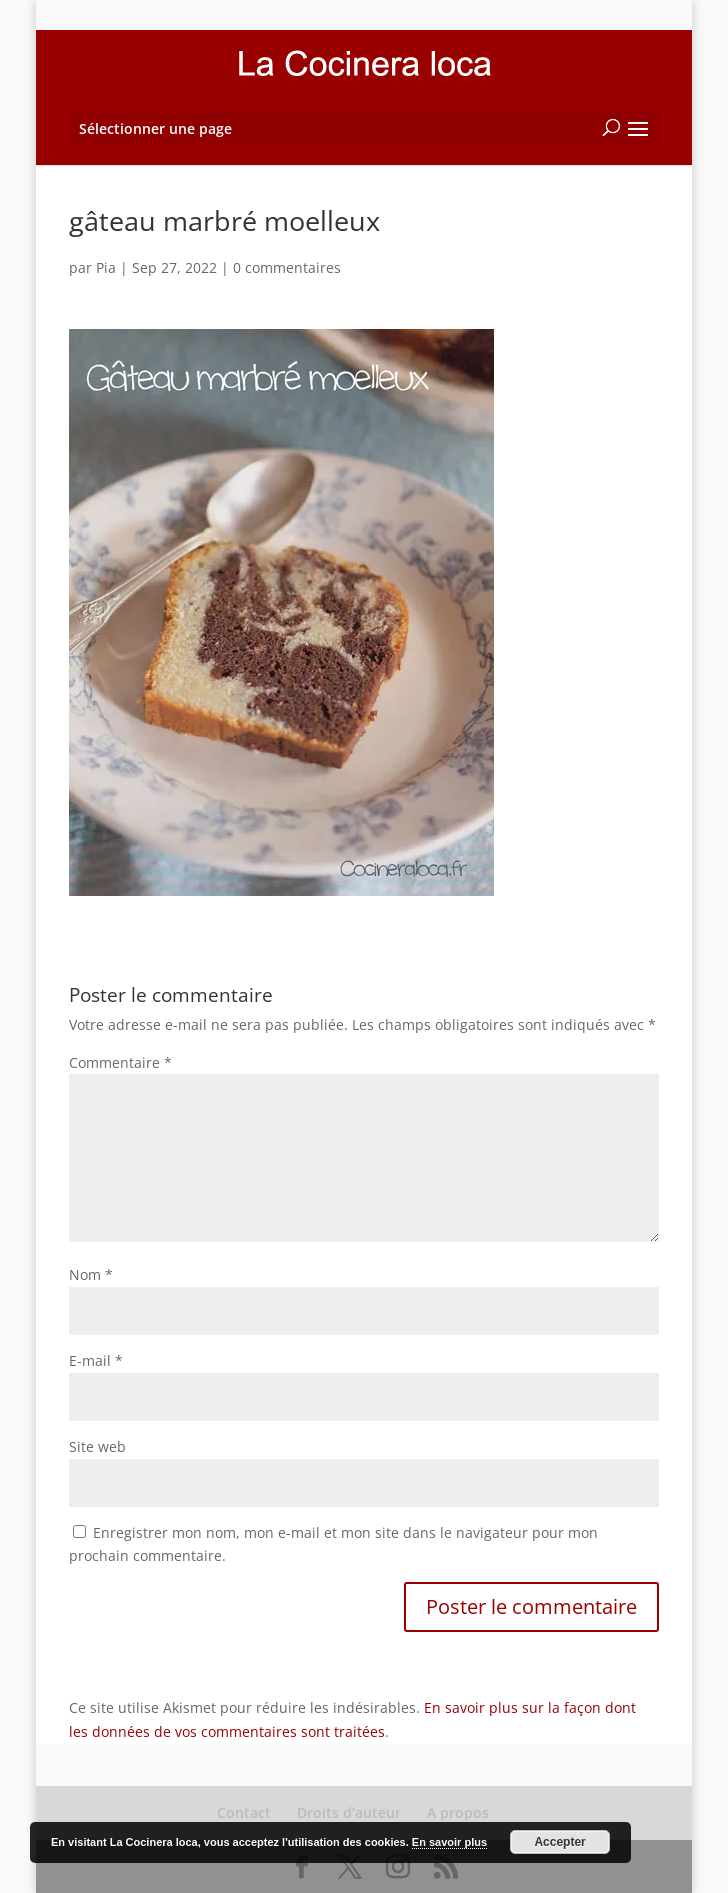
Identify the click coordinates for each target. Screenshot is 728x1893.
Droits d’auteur (349, 1812)
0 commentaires (287, 267)
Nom (91, 1274)
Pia (106, 267)
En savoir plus (449, 1842)
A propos (458, 1812)
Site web (97, 1446)
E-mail (96, 1360)
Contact (244, 1812)
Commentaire (120, 1062)
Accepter (559, 1842)
